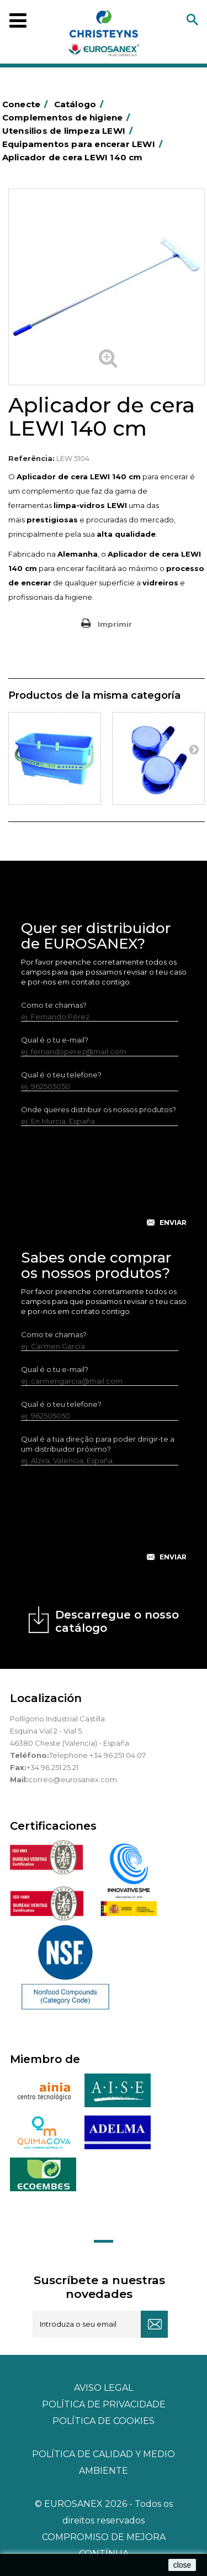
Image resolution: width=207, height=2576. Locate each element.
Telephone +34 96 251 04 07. (98, 1755)
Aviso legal (103, 2388)
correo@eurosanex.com (72, 1779)
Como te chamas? (54, 1005)
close (182, 2565)
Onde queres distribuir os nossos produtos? (98, 1109)
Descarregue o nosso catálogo (117, 1621)
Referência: (31, 458)
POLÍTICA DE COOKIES (103, 2421)
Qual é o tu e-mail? (54, 1039)
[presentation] (105, 1185)
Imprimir (115, 624)
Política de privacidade (104, 2404)
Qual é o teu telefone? (61, 1074)
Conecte (27, 104)
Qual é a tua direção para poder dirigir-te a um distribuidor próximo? (97, 1443)
